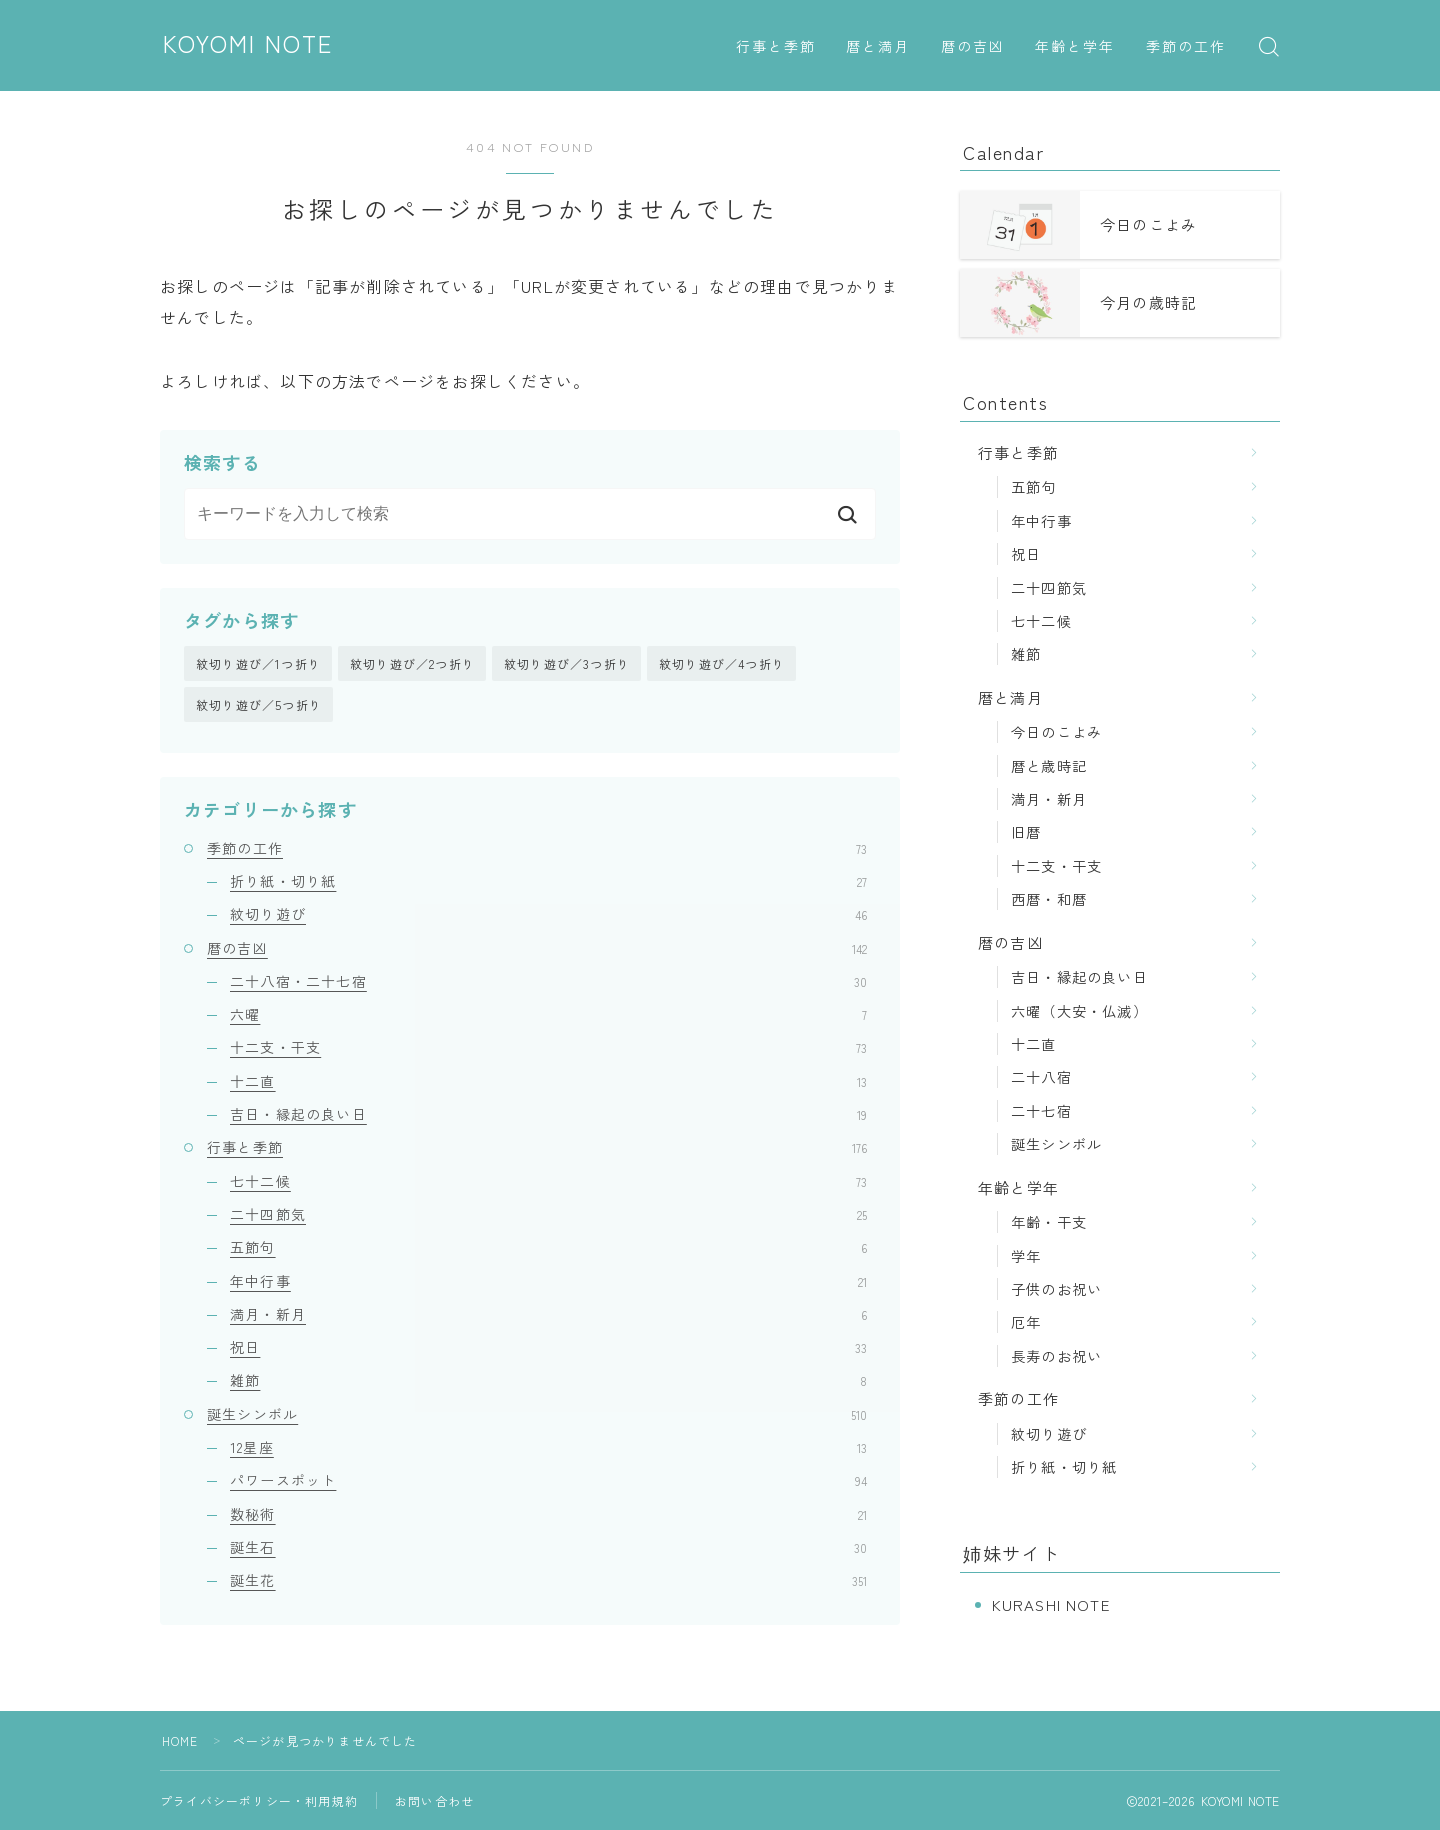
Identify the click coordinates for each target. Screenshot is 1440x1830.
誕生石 (548, 1547)
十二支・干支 (548, 1048)
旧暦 (1026, 831)
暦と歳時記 (1049, 765)
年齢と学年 (1075, 47)
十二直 (548, 1081)
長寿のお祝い (1056, 1355)
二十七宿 (1041, 1110)
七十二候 (548, 1181)
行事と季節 (776, 47)
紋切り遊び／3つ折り (567, 663)
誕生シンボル (537, 1414)
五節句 (548, 1248)
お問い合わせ (434, 1800)
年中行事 (548, 1281)
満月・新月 (548, 1314)
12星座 (548, 1448)
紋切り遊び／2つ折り (412, 663)
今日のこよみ (1056, 731)
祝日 (548, 1348)
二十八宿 (1041, 1076)
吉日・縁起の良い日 (548, 1115)
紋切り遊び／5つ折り (259, 705)
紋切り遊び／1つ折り (258, 663)
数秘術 (548, 1514)
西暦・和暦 (1049, 898)
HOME (180, 1740)
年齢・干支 (1049, 1221)
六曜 (548, 1015)
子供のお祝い (1056, 1288)
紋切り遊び (548, 915)
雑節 (548, 1381)
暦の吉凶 (973, 47)
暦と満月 (878, 47)
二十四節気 (548, 1214)
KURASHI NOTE (1051, 1604)
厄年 (1026, 1321)
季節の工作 (1186, 47)
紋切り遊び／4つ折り (722, 663)
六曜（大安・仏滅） (1079, 1010)
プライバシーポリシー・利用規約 (259, 1800)
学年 (1026, 1255)
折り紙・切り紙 (548, 882)
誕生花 (548, 1581)
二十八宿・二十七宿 (548, 981)
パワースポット (548, 1481)
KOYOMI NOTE (249, 45)
